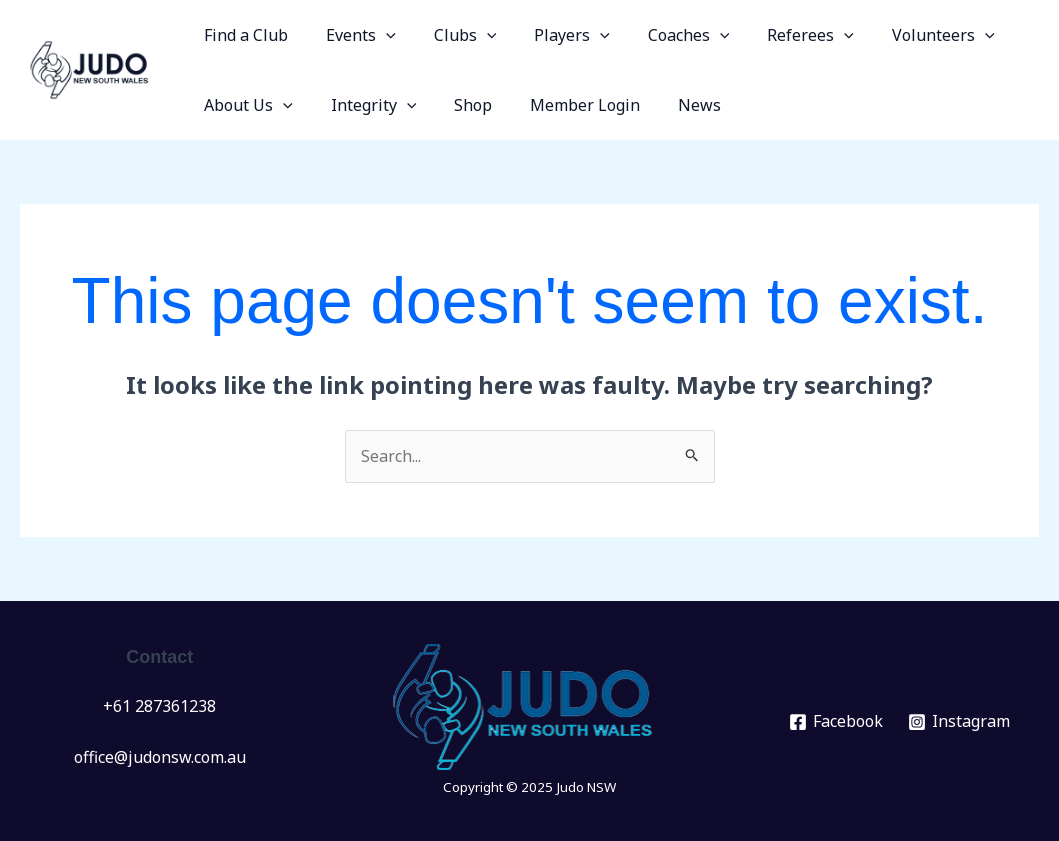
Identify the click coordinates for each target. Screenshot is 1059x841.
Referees (777, 35)
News (672, 105)
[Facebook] (835, 722)
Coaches (662, 35)
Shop (458, 105)
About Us (245, 105)
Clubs (450, 35)
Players (551, 35)
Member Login (564, 105)
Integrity (365, 105)
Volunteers (904, 35)
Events (352, 35)
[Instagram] (958, 722)
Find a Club (243, 35)
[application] (377, 35)
